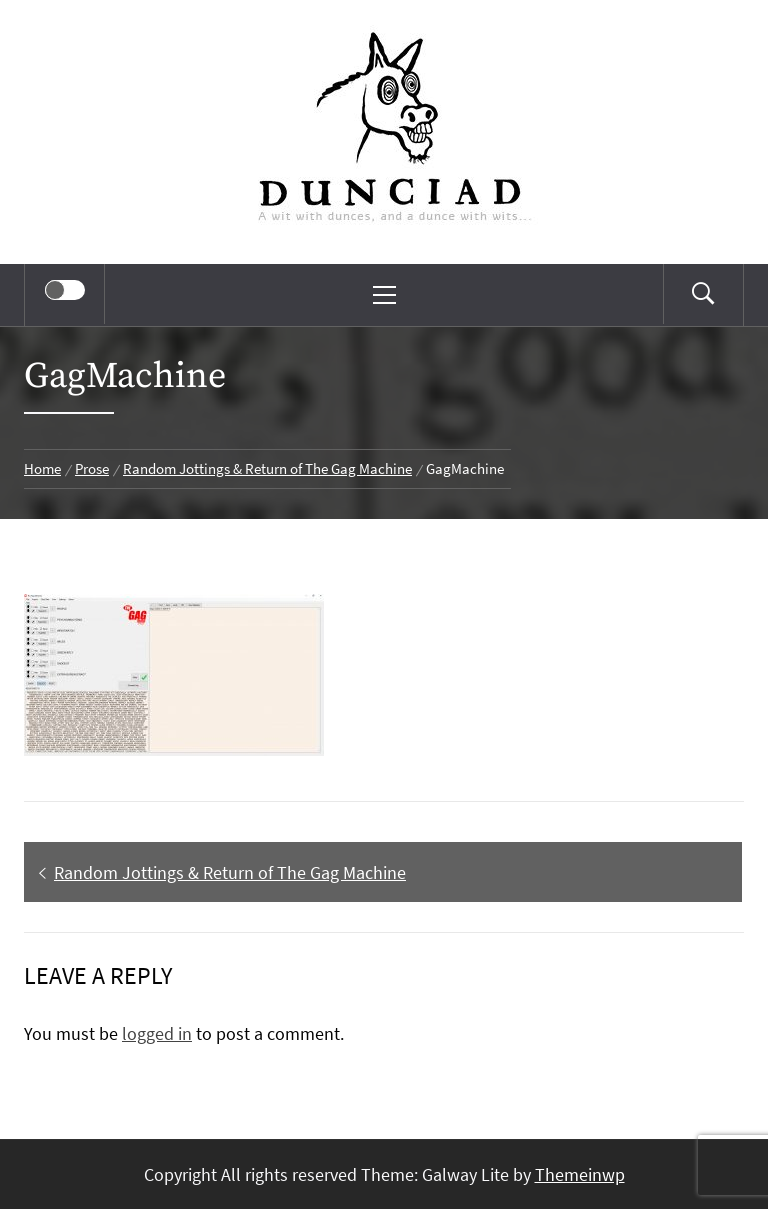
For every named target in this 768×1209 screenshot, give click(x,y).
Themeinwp (580, 1174)
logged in (157, 1033)
